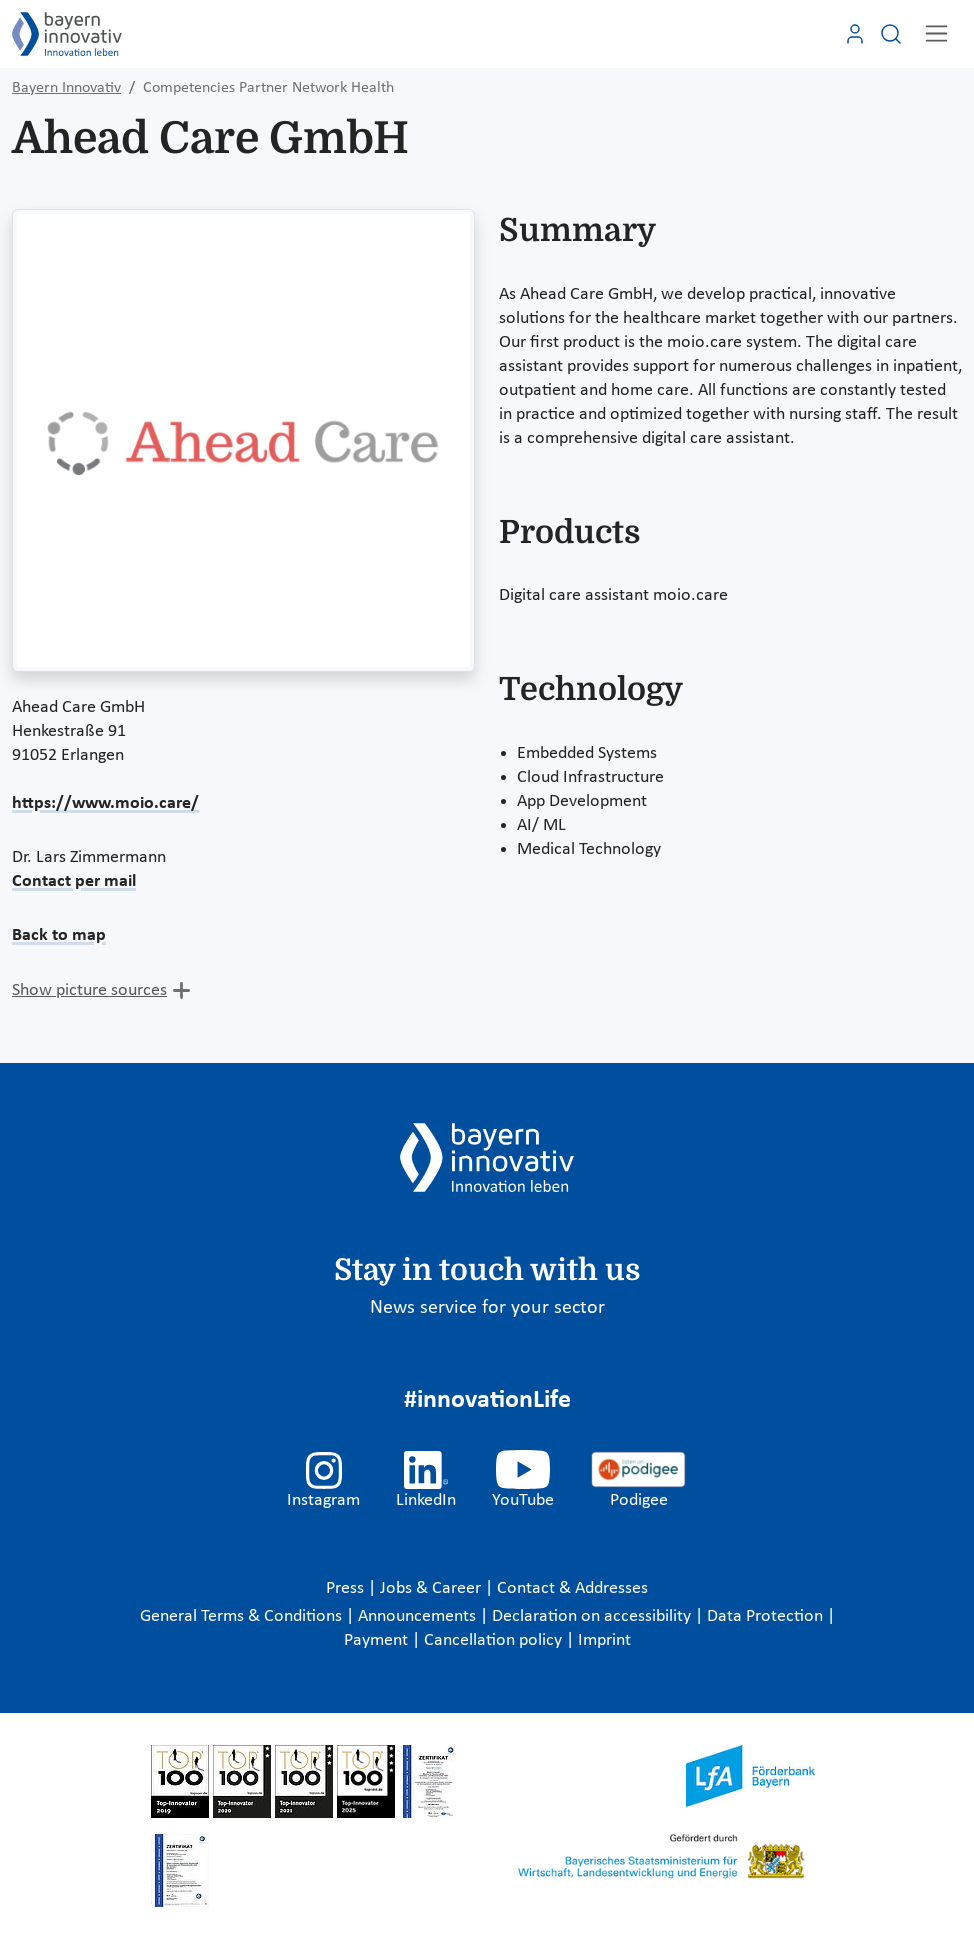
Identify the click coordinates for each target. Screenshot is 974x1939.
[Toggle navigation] (936, 33)
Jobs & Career (432, 1588)
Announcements (419, 1616)
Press (347, 1588)
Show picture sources (89, 990)
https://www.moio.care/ (105, 803)
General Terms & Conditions (243, 1616)
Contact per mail (74, 881)
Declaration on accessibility (593, 1616)
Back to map (59, 935)
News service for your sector (487, 1308)
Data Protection (767, 1616)
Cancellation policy (495, 1640)
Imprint (604, 1640)
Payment (378, 1640)
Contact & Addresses (572, 1588)
